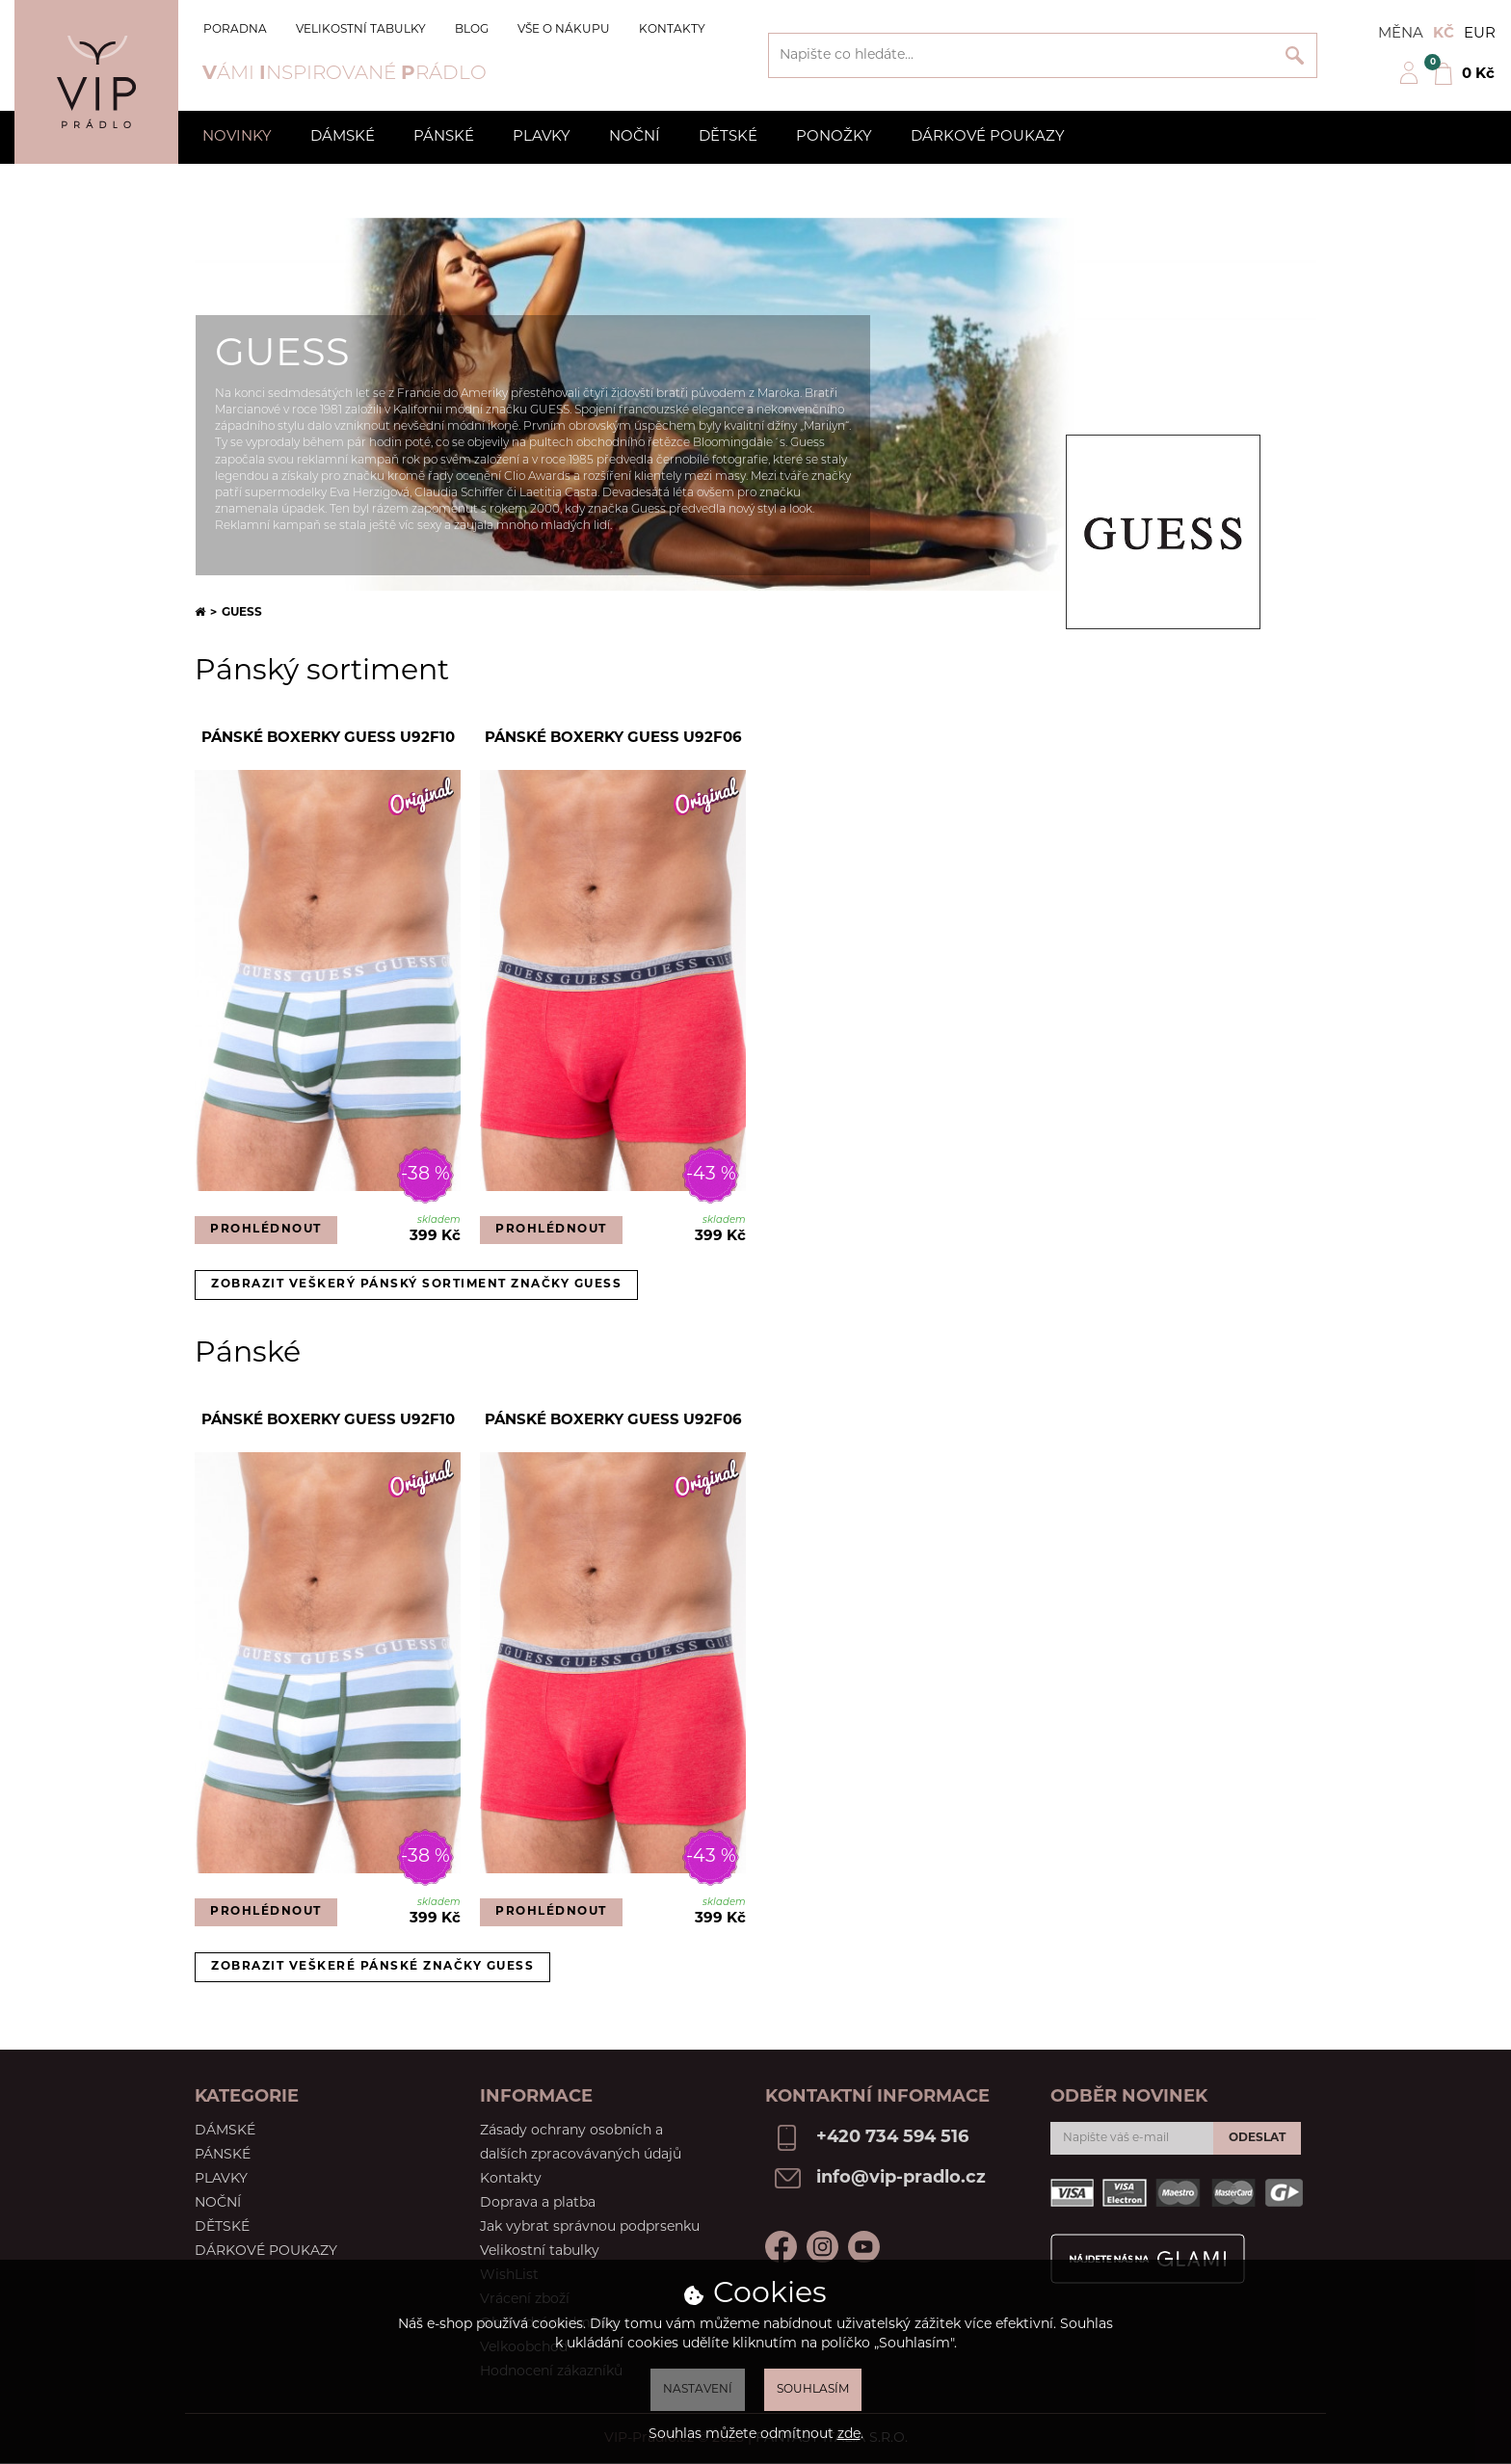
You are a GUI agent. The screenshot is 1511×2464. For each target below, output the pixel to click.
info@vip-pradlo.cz (901, 2178)
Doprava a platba (538, 2203)
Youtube (864, 2247)
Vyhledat (1294, 55)
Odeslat (1257, 2138)
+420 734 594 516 (892, 2138)
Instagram (822, 2247)
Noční (634, 137)
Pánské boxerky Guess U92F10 (328, 738)
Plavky (541, 137)
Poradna (235, 30)
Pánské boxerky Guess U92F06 (613, 738)
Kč (1443, 34)
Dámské (342, 137)
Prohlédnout (266, 1229)
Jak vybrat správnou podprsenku (590, 2227)
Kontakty (672, 30)
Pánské (443, 137)
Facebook (781, 2247)
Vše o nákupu (563, 30)
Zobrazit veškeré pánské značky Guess (372, 1967)
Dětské (728, 137)
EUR (1480, 34)
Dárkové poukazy (988, 137)
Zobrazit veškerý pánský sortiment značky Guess (416, 1284)
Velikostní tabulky (361, 30)
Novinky (237, 137)
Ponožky (834, 137)
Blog (472, 30)
